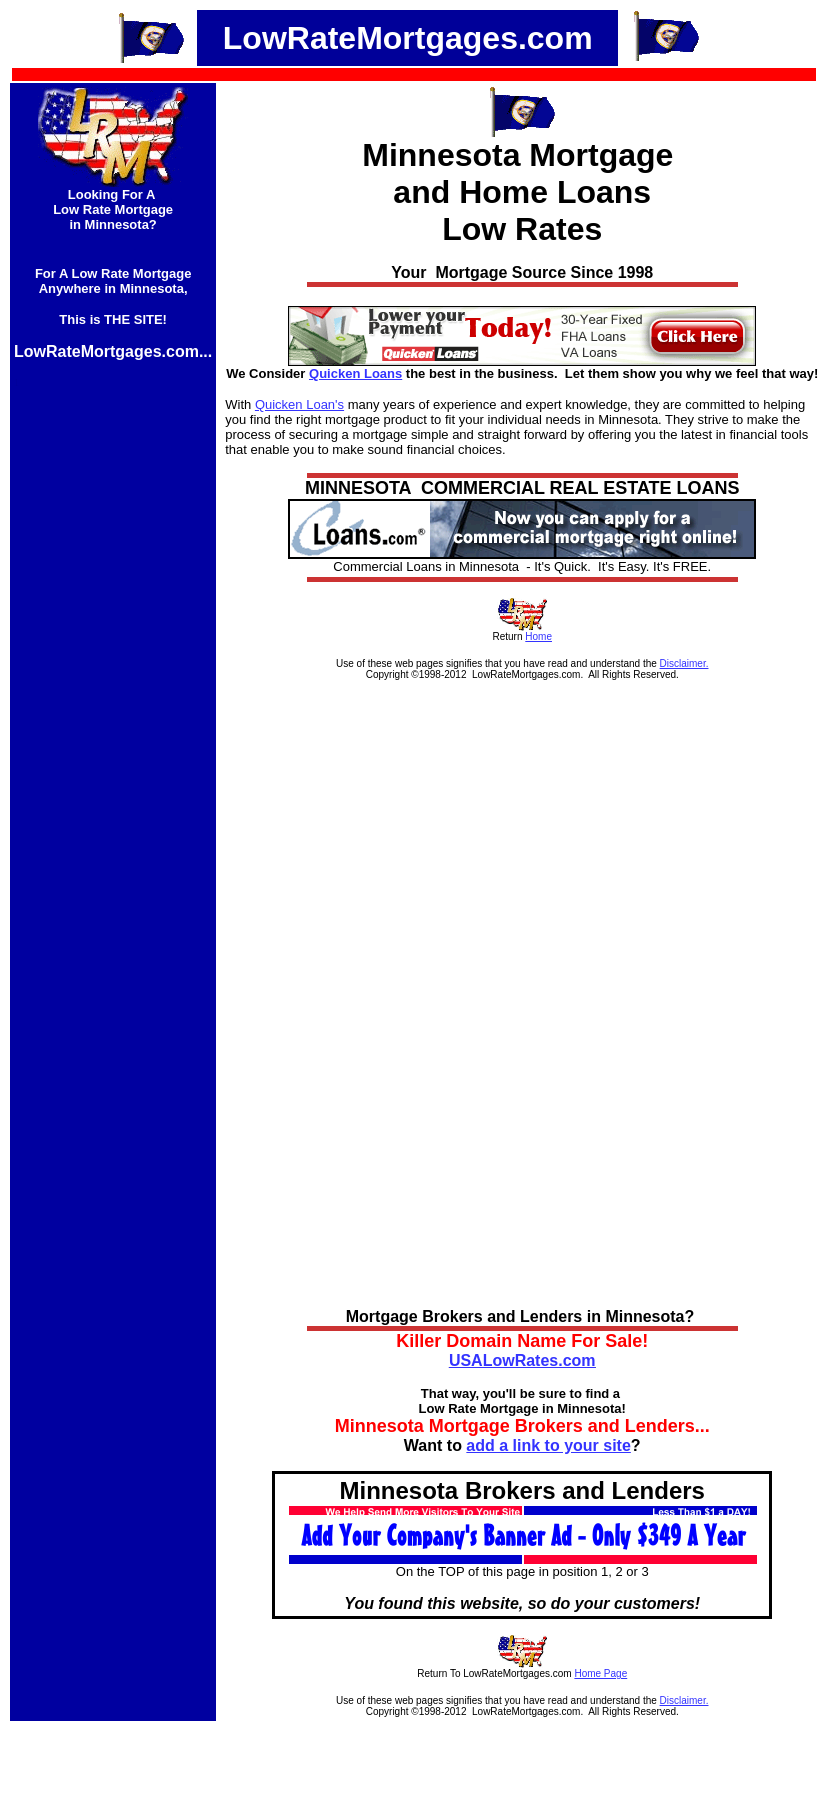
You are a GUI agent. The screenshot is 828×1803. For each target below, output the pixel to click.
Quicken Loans (355, 373)
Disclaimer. (684, 663)
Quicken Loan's (299, 404)
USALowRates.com (522, 1360)
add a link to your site (548, 1445)
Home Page (600, 1673)
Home (538, 636)
